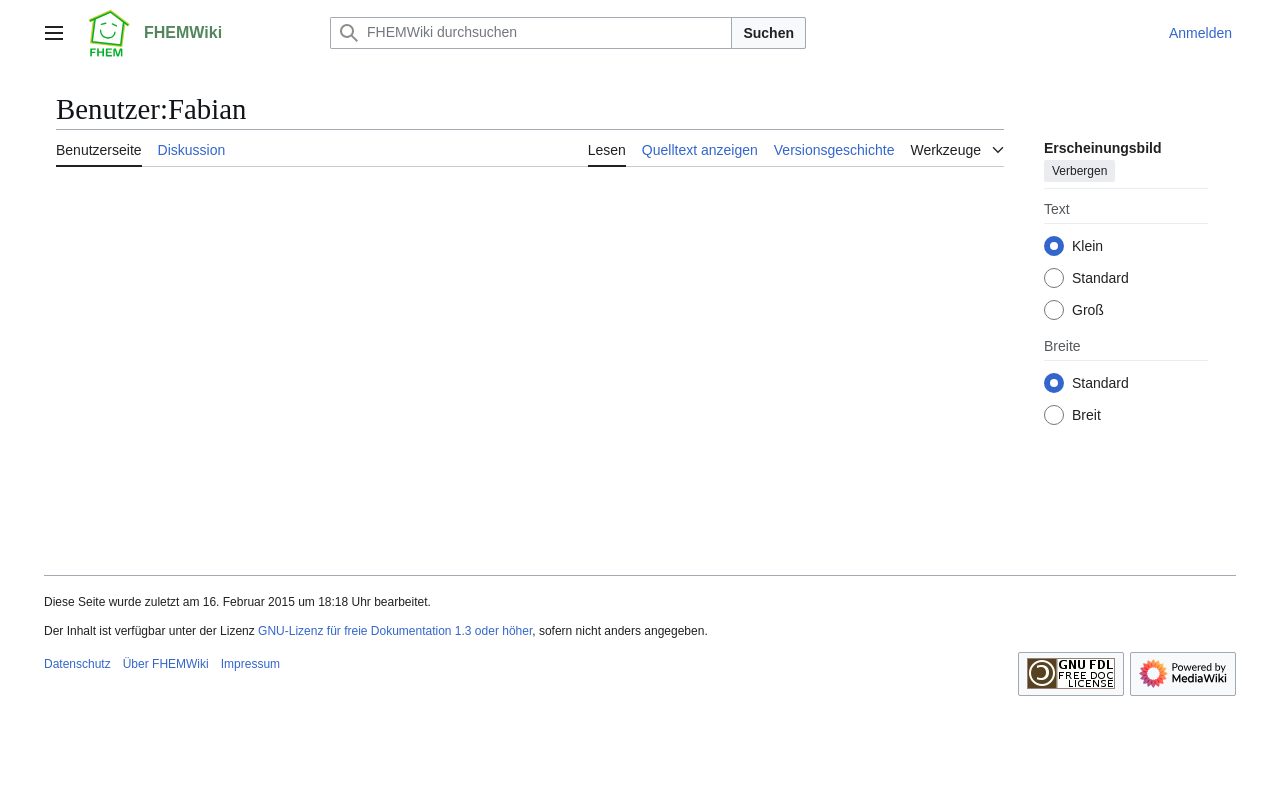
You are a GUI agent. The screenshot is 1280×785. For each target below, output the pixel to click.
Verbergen (1079, 171)
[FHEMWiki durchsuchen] (531, 33)
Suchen (768, 33)
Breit (1086, 415)
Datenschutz (77, 664)
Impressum (250, 664)
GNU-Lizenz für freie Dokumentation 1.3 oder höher (395, 631)
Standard (1100, 278)
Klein (1087, 246)
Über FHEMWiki (166, 664)
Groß (1088, 310)
